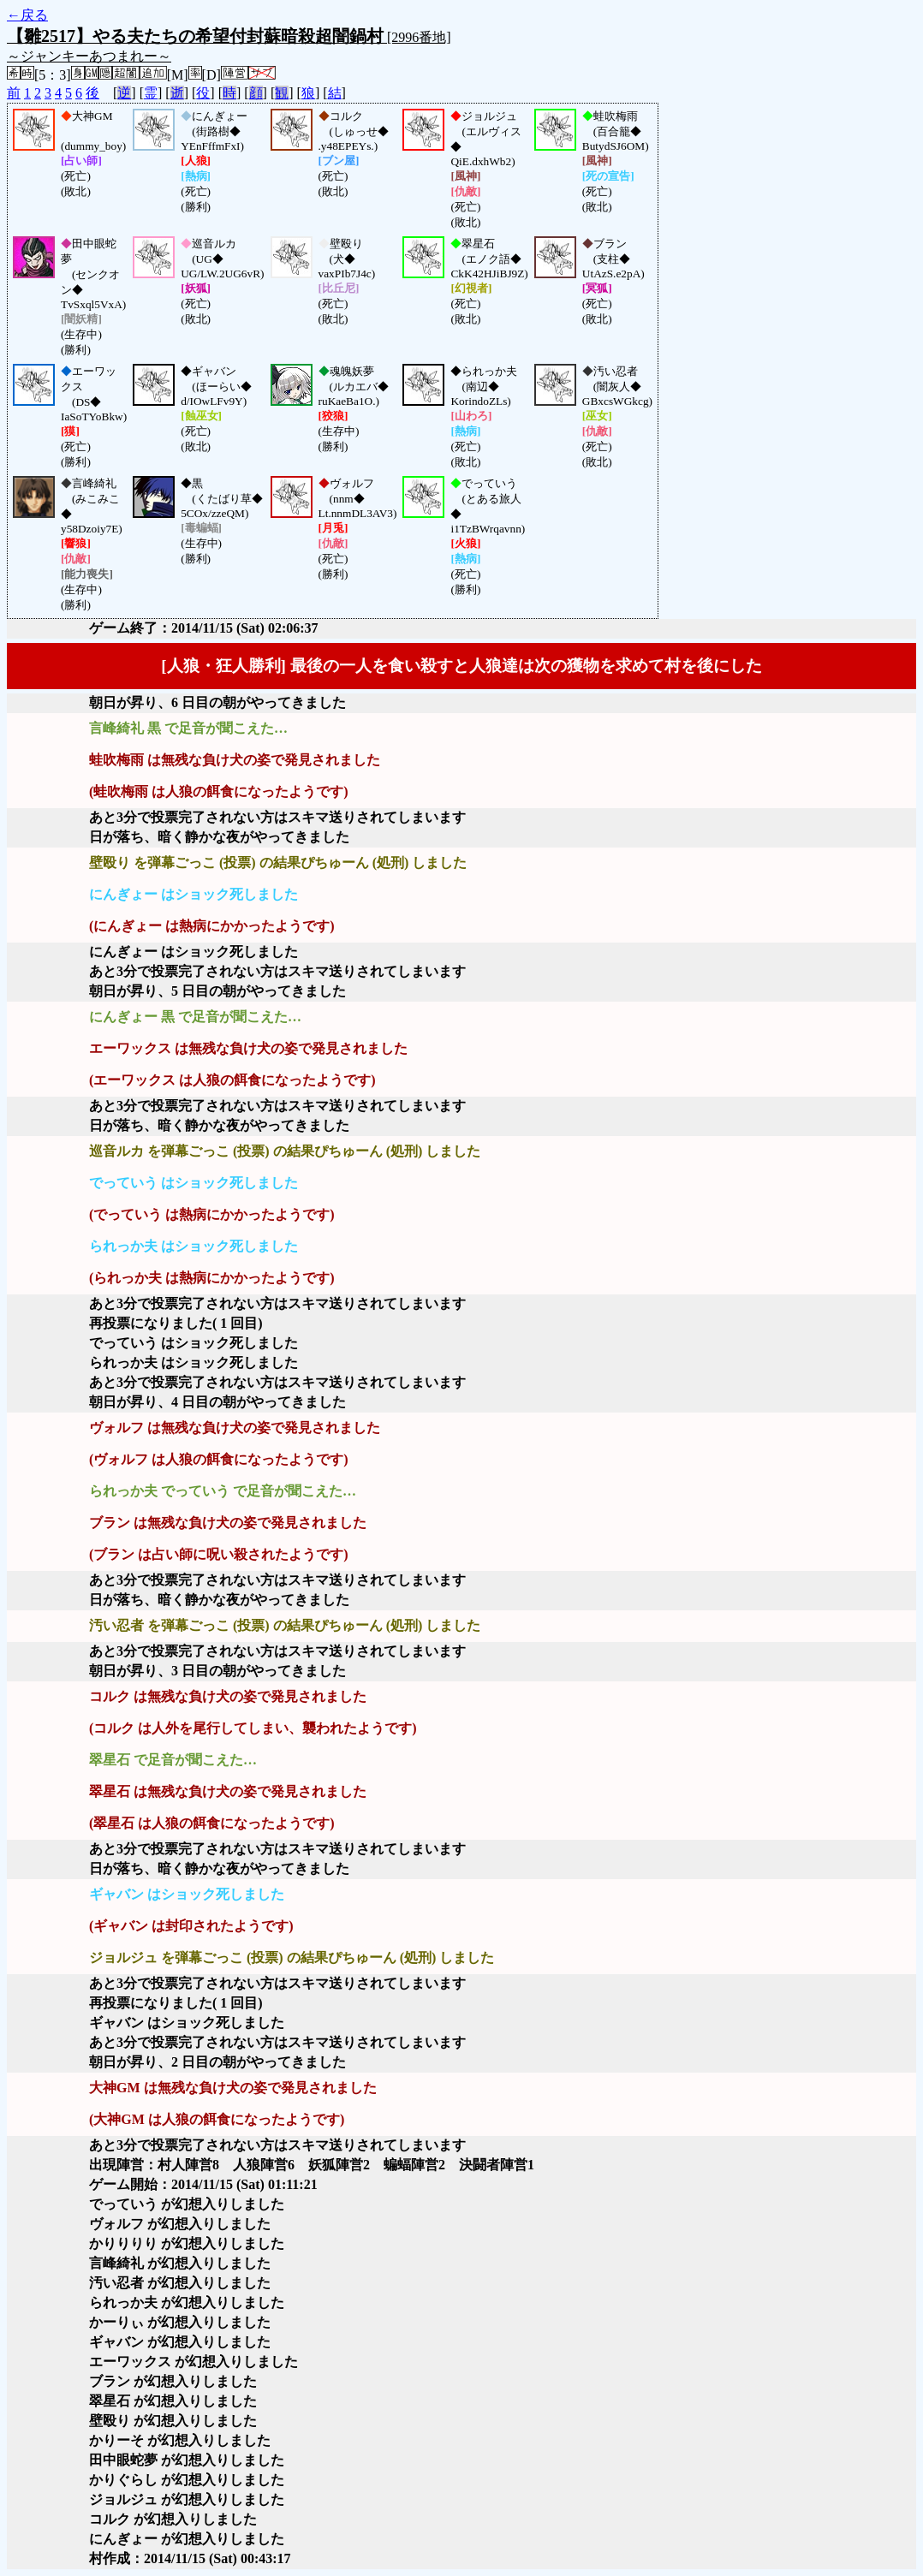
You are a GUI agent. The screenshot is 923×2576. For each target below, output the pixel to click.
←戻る (27, 15)
